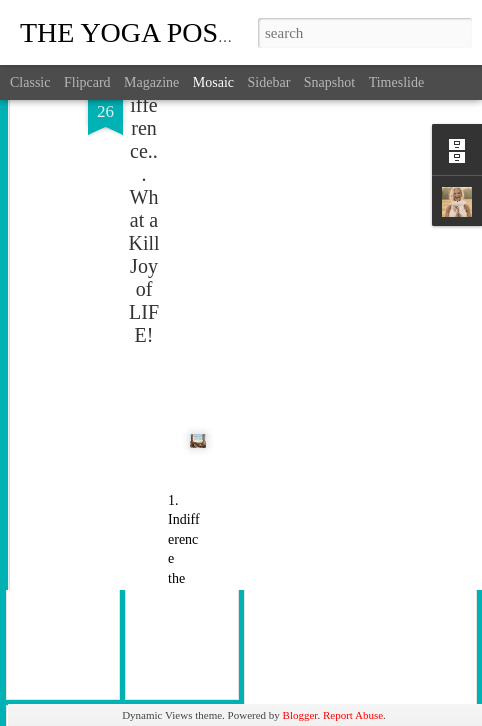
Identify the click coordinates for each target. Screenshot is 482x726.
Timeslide (397, 82)
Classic (30, 82)
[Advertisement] (310, 131)
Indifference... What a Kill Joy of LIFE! (143, 138)
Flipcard (87, 82)
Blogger (300, 715)
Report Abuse (353, 715)
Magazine (151, 82)
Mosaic (213, 82)
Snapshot (329, 82)
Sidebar (269, 82)
